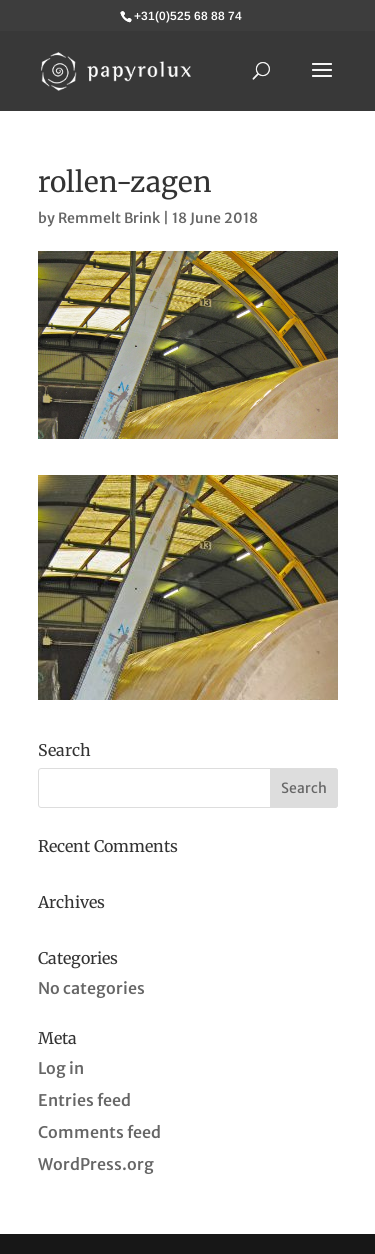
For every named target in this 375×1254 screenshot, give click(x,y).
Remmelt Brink (109, 218)
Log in (61, 1068)
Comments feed (99, 1132)
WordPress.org (96, 1164)
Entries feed (84, 1100)
